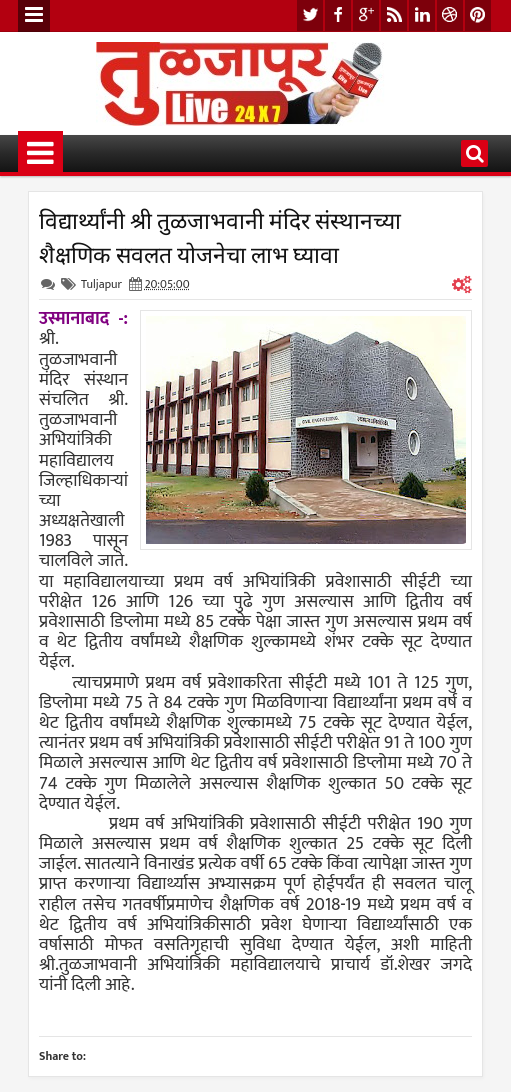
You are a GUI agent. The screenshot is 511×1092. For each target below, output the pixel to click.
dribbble (450, 15)
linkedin (422, 15)
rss (394, 15)
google (366, 15)
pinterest (478, 15)
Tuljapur (101, 284)
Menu (34, 16)
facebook (338, 15)
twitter (310, 15)
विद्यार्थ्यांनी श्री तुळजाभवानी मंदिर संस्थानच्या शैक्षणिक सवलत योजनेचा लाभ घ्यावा (220, 236)
